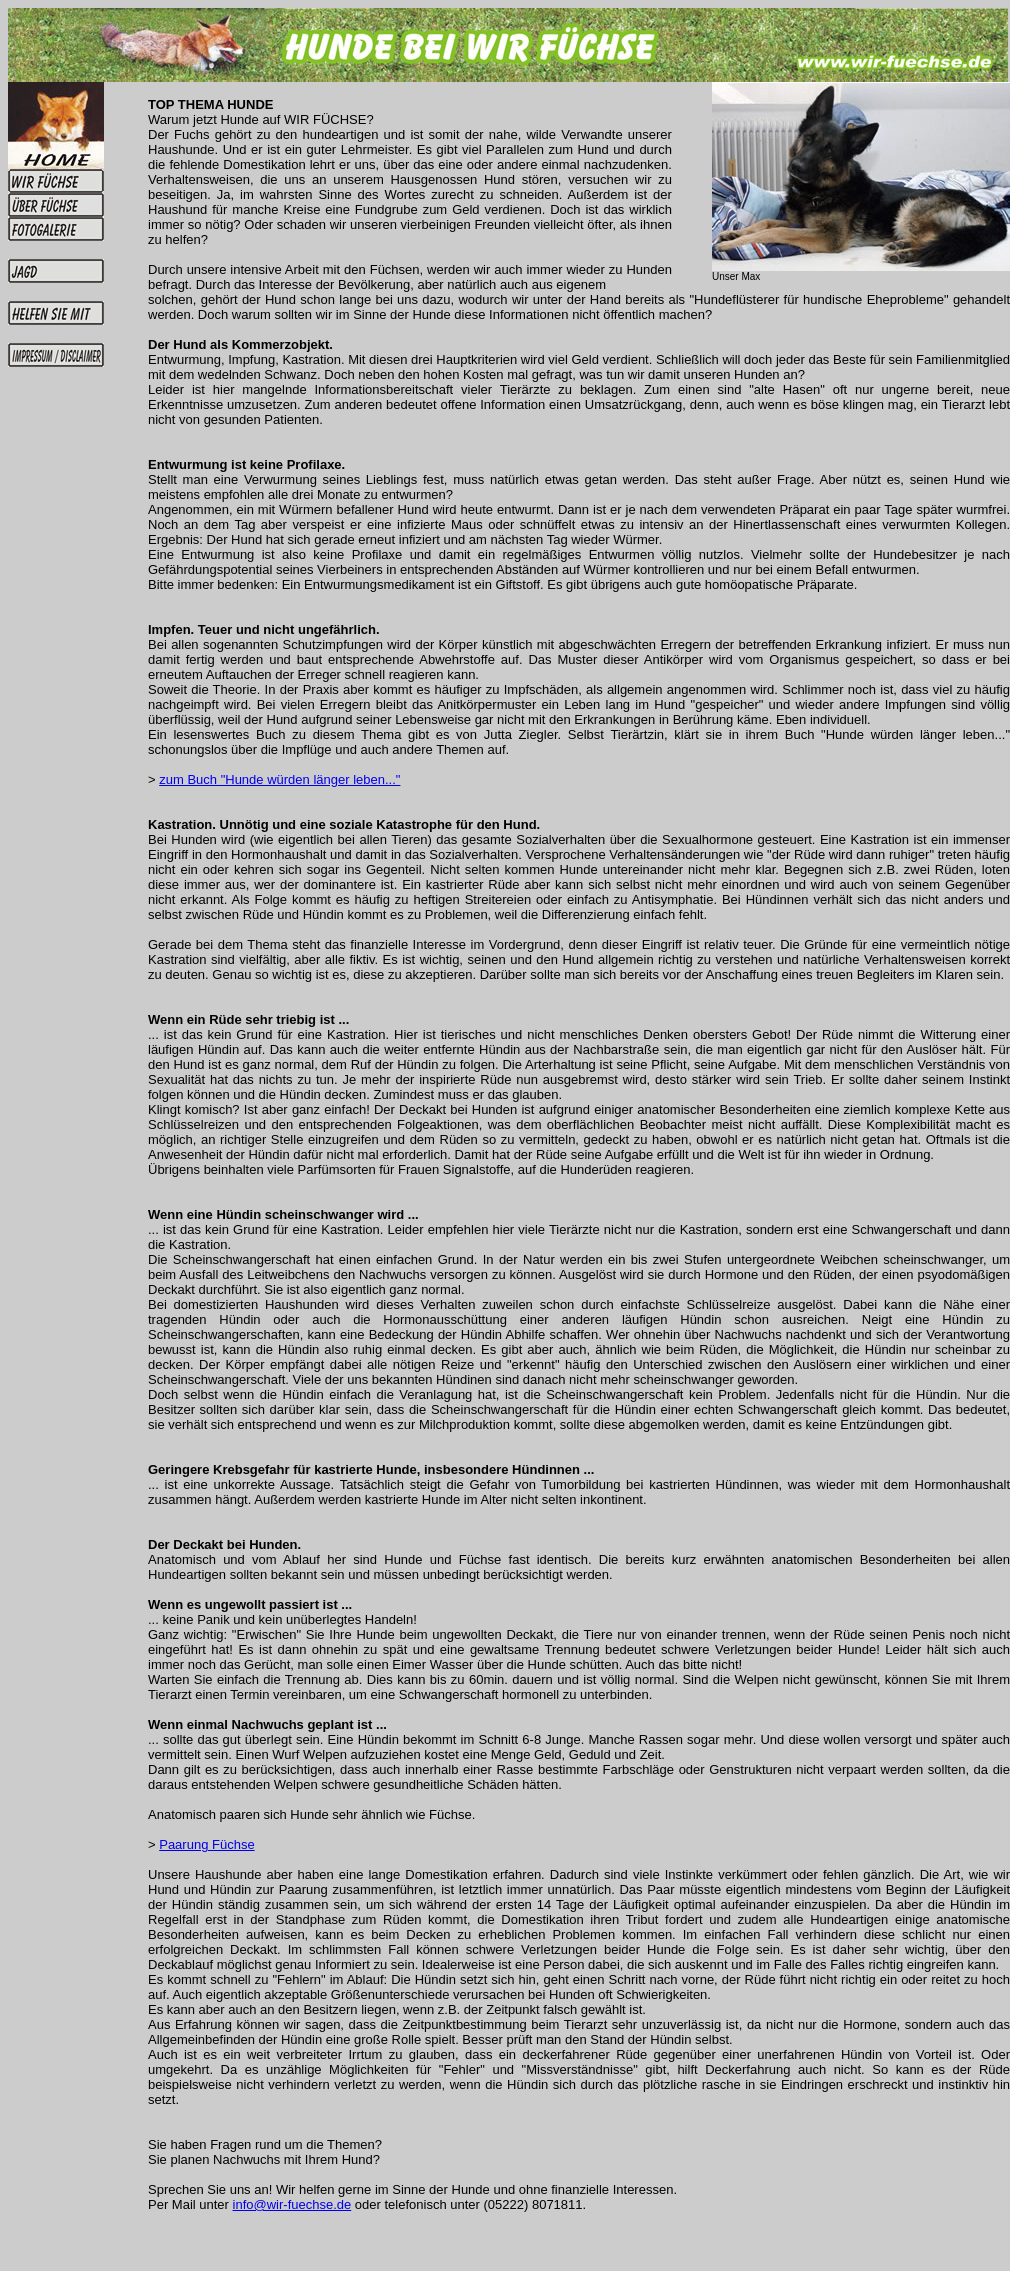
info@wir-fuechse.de (292, 2204)
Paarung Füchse (206, 1844)
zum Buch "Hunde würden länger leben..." (279, 779)
